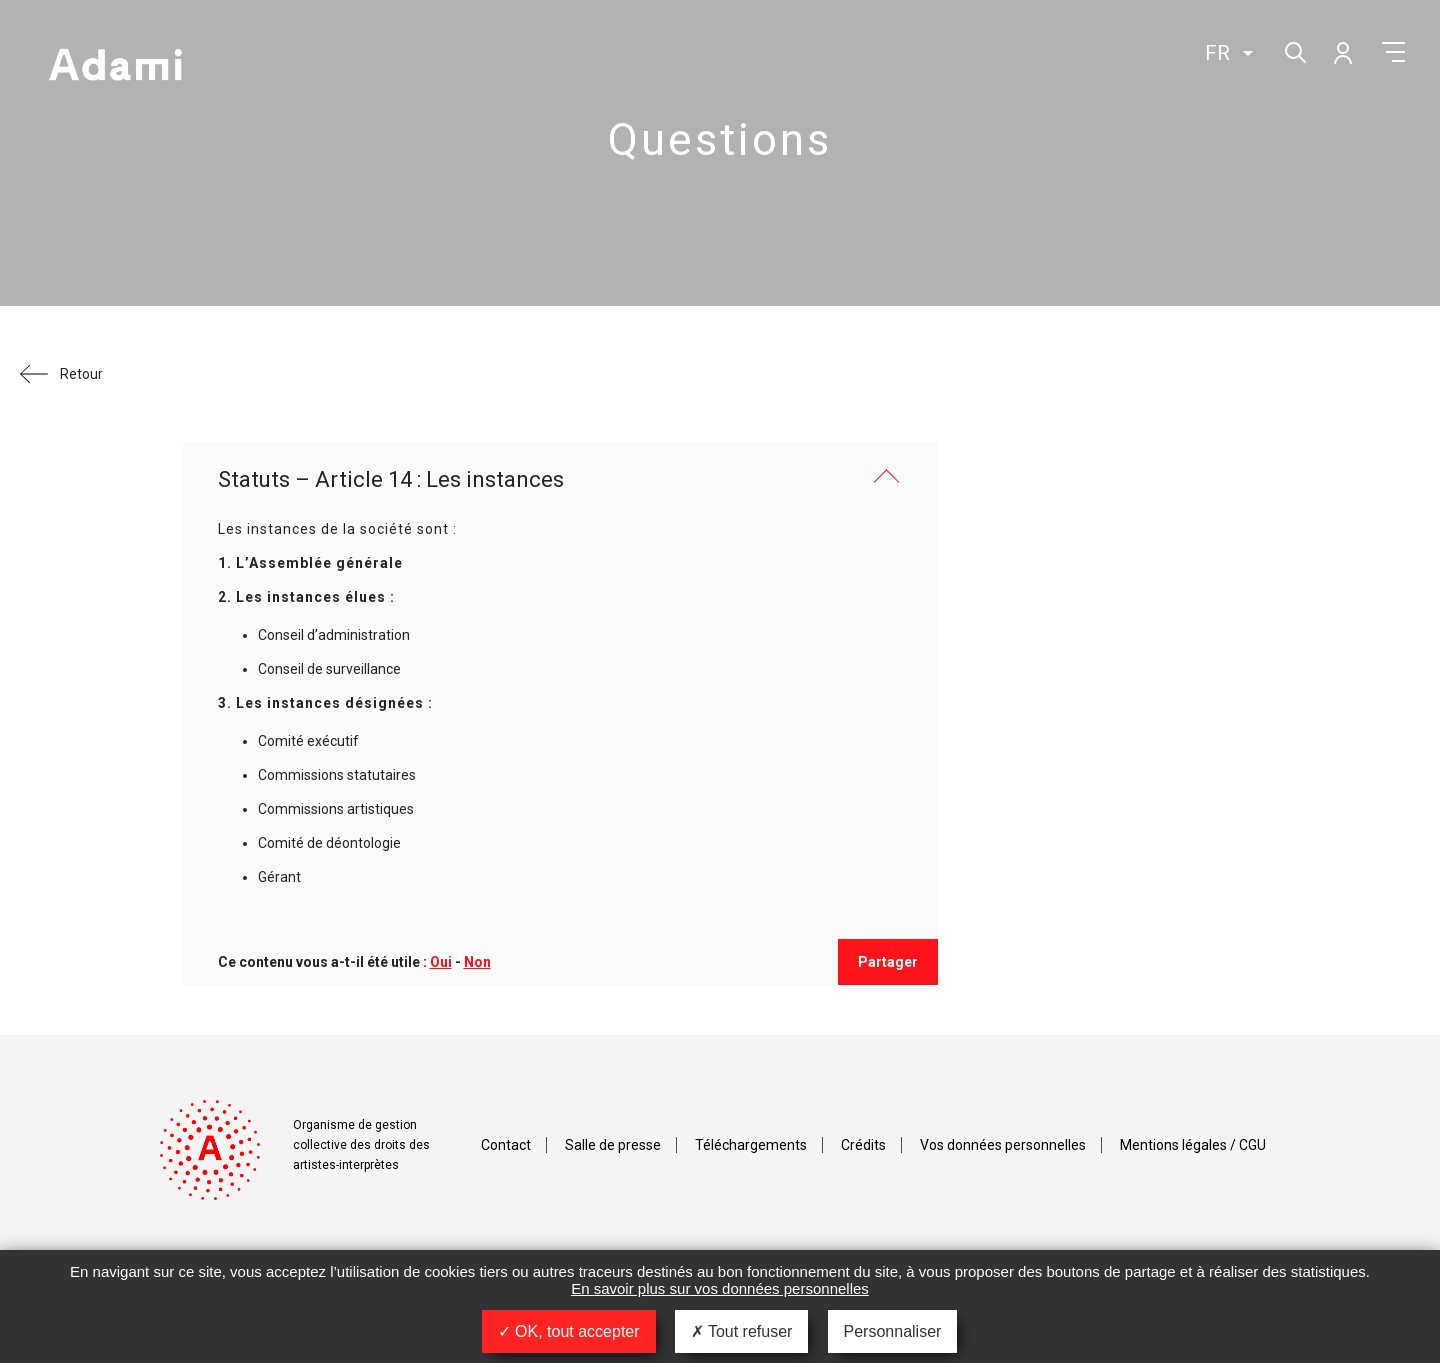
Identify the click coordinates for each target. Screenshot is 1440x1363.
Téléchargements (751, 1145)
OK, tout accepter (569, 1331)
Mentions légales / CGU (1193, 1145)
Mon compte (1342, 52)
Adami (115, 67)
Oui (441, 962)
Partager (888, 962)
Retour (81, 374)
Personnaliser (893, 1331)
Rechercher (1293, 50)
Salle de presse (613, 1145)
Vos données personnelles (1003, 1145)
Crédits (863, 1145)
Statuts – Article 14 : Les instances (391, 479)
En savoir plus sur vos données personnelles (720, 1288)
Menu (1393, 52)
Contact (506, 1145)
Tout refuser (742, 1331)
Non (477, 962)
